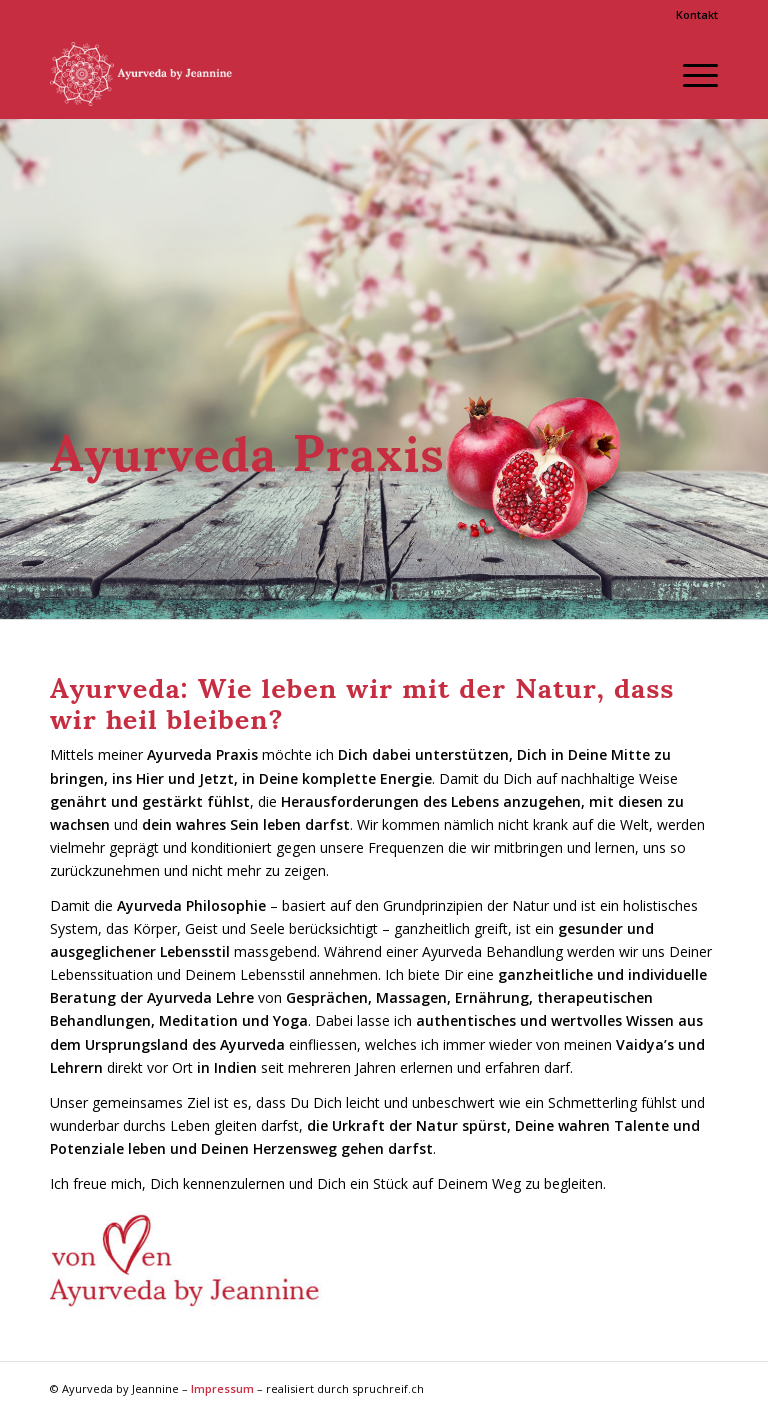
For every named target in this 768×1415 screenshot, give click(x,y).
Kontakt (697, 14)
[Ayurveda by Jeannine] (148, 74)
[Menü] (690, 74)
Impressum (222, 1388)
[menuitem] (692, 15)
